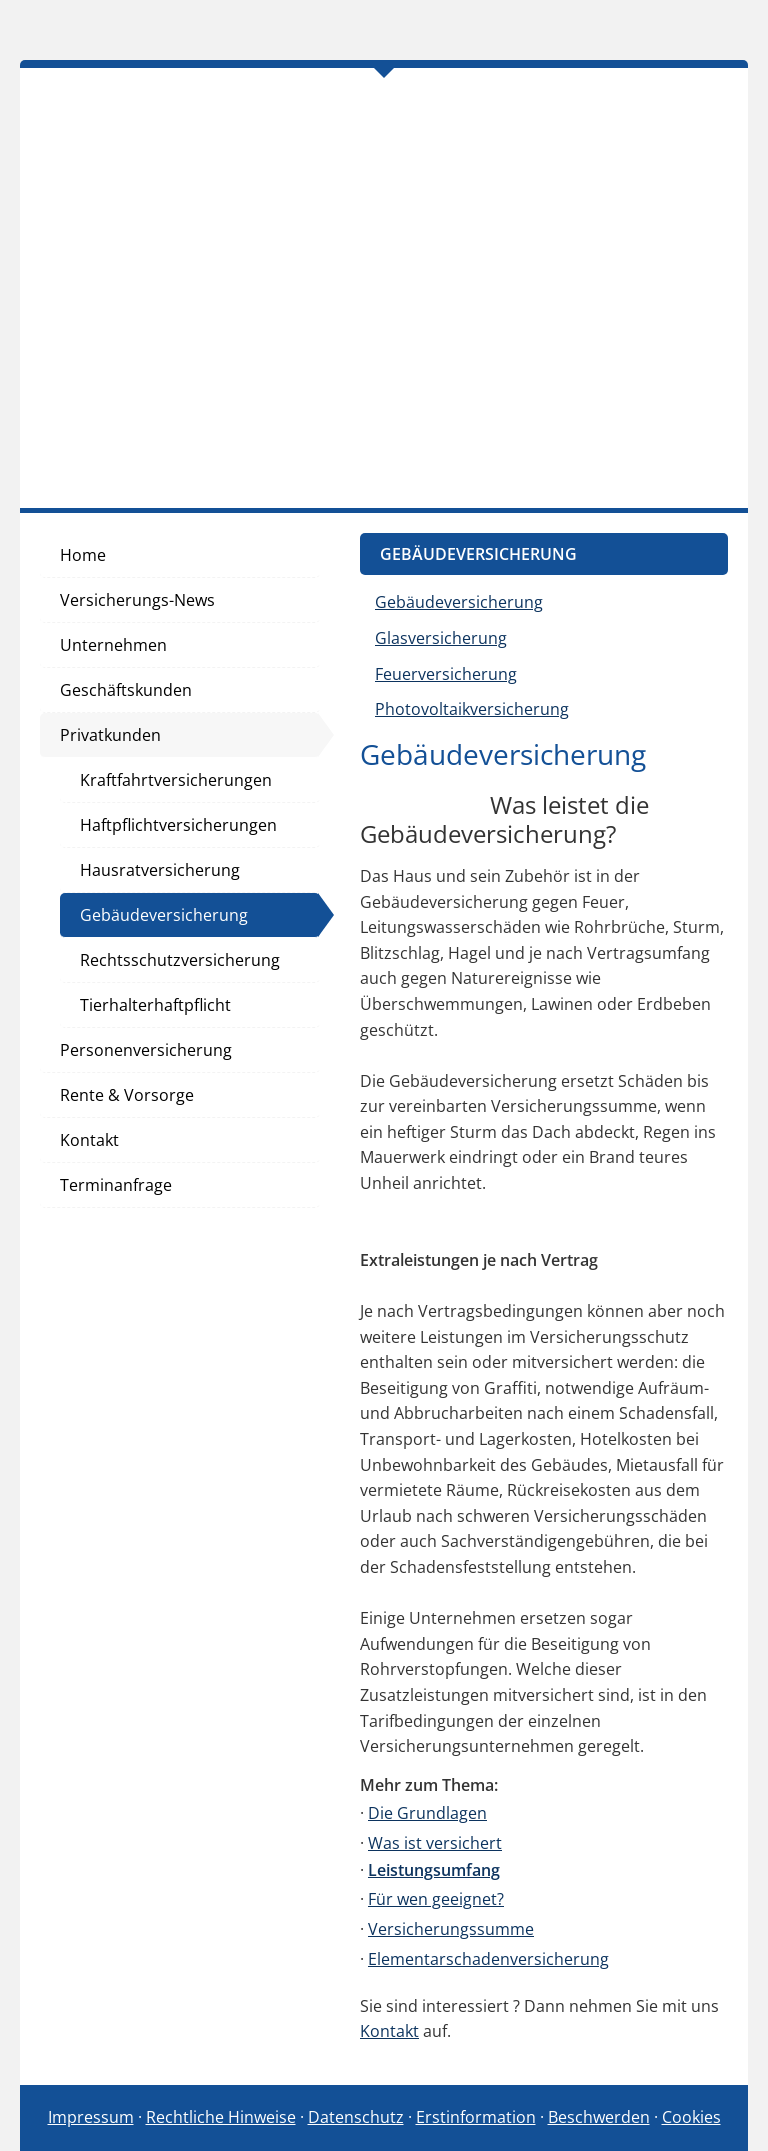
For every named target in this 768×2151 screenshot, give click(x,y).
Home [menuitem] (83, 555)
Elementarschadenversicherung (488, 1959)
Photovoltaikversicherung (472, 709)
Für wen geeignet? (436, 1899)
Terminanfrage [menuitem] (116, 1185)
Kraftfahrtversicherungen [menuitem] (176, 780)
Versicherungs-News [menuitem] (137, 600)
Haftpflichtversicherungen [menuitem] (178, 825)
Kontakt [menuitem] (89, 1140)
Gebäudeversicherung (459, 602)
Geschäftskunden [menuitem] (126, 690)
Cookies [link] (691, 2117)
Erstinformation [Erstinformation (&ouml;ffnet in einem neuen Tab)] (476, 2117)
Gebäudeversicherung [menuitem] (164, 915)
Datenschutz (356, 2117)
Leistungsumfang (434, 1870)
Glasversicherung (441, 638)
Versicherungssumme (451, 1929)
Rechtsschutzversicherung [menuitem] (180, 960)
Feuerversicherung (446, 674)
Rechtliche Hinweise (221, 2117)
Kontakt (389, 2031)
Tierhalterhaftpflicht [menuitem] (155, 1005)
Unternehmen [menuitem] (113, 645)
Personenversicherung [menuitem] (146, 1050)
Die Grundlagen (427, 1813)
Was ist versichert (435, 1843)
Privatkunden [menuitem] (110, 735)
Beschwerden (599, 2117)
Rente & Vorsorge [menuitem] (127, 1095)
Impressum (91, 2117)
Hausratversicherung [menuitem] (160, 870)
